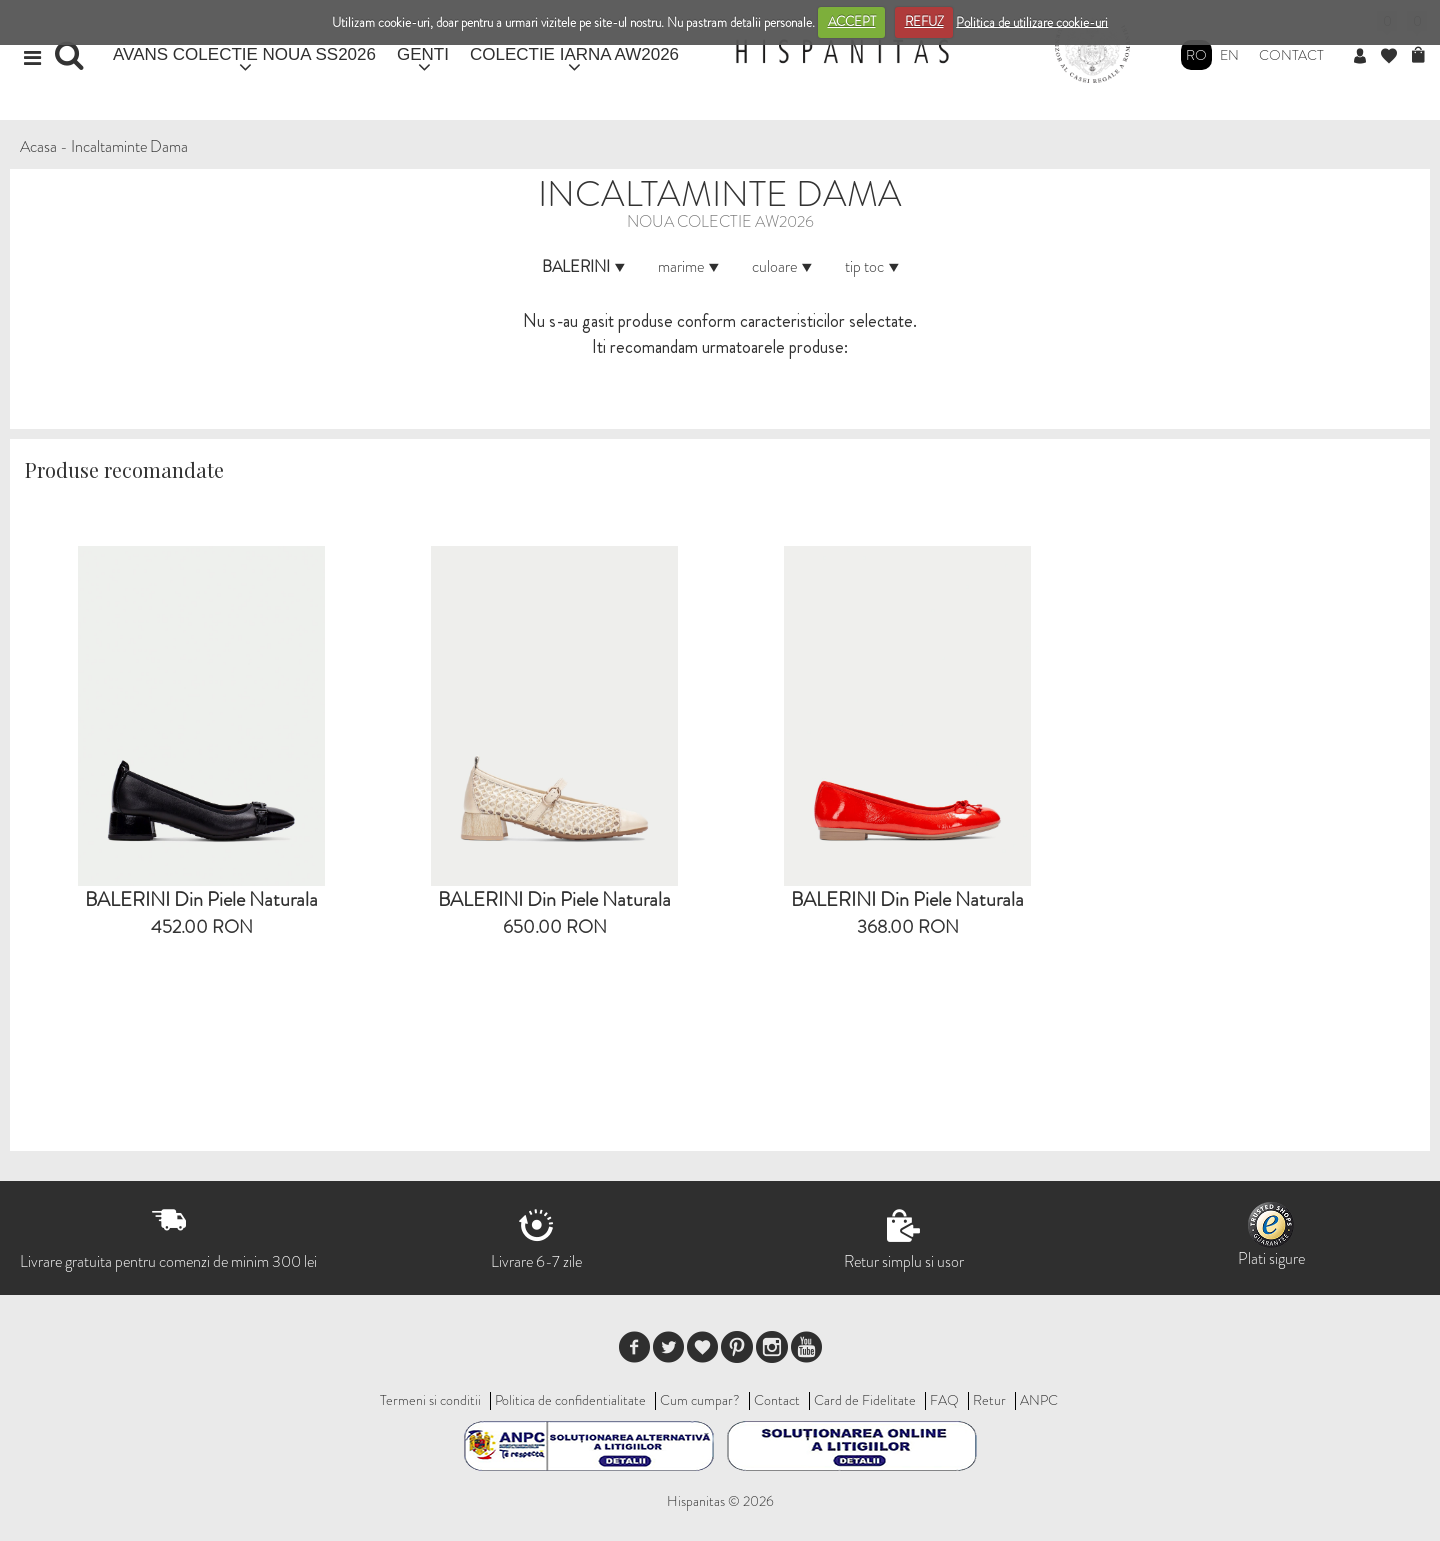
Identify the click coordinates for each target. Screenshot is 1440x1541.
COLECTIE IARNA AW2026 (574, 54)
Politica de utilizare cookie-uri (1032, 21)
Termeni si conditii (430, 1400)
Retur (989, 1400)
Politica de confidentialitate (570, 1400)
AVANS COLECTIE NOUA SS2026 (244, 54)
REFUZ (924, 21)
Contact (1291, 55)
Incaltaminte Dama (129, 146)
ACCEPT (852, 21)
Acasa (38, 146)
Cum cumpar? (700, 1400)
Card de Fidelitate (865, 1400)
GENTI (423, 54)
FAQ (944, 1400)
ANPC (1039, 1400)
